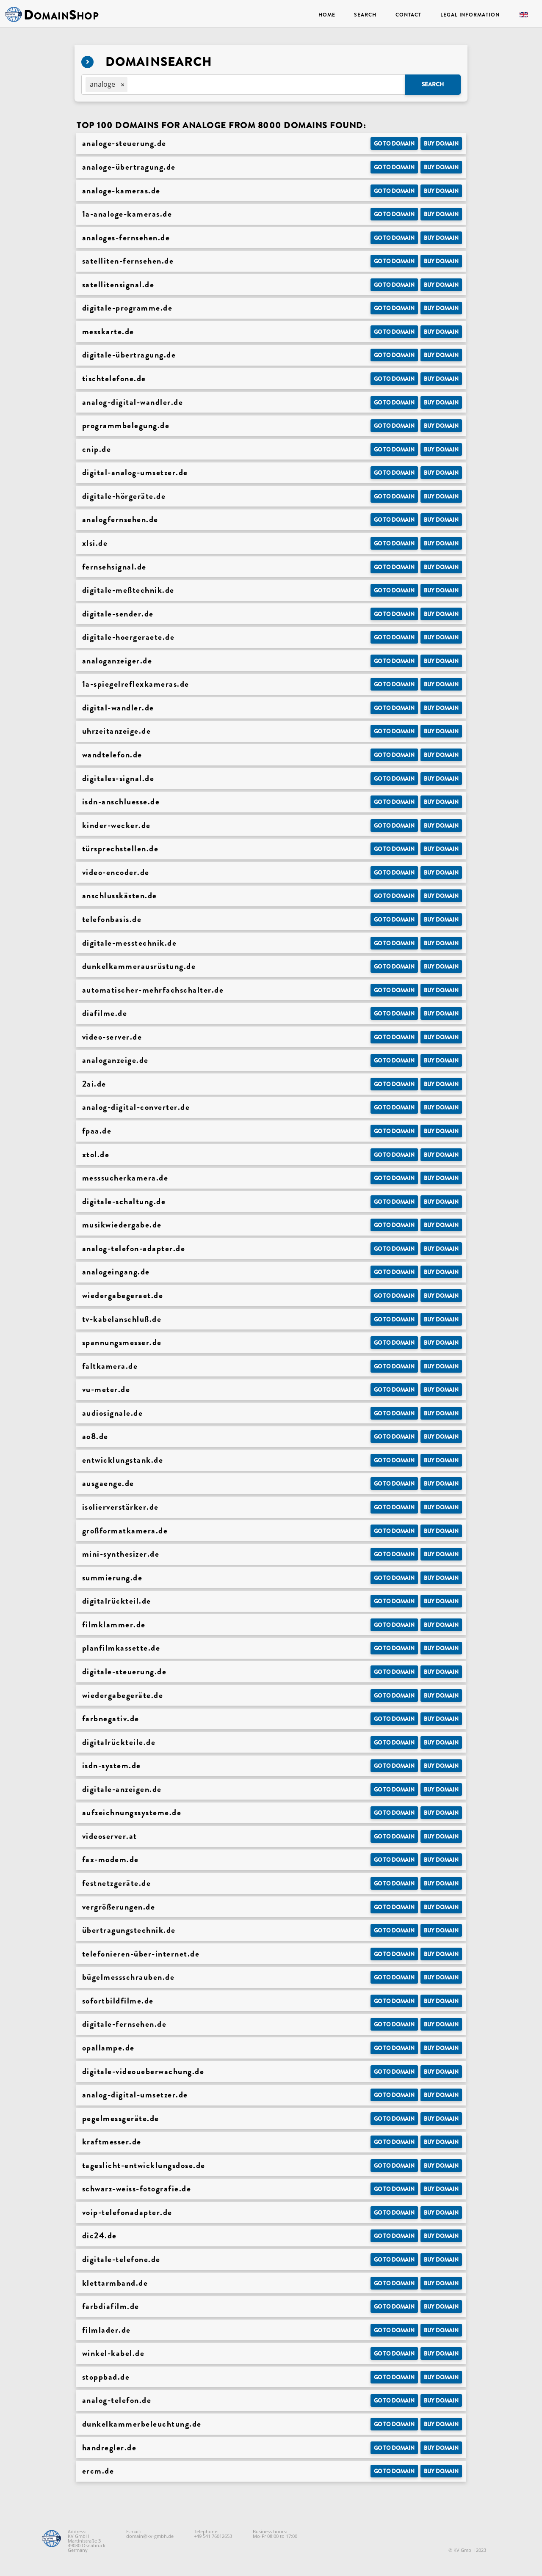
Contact (408, 15)
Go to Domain (394, 144)
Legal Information (469, 15)
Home (326, 15)
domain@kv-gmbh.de (150, 2536)
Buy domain (441, 144)
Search (365, 15)
